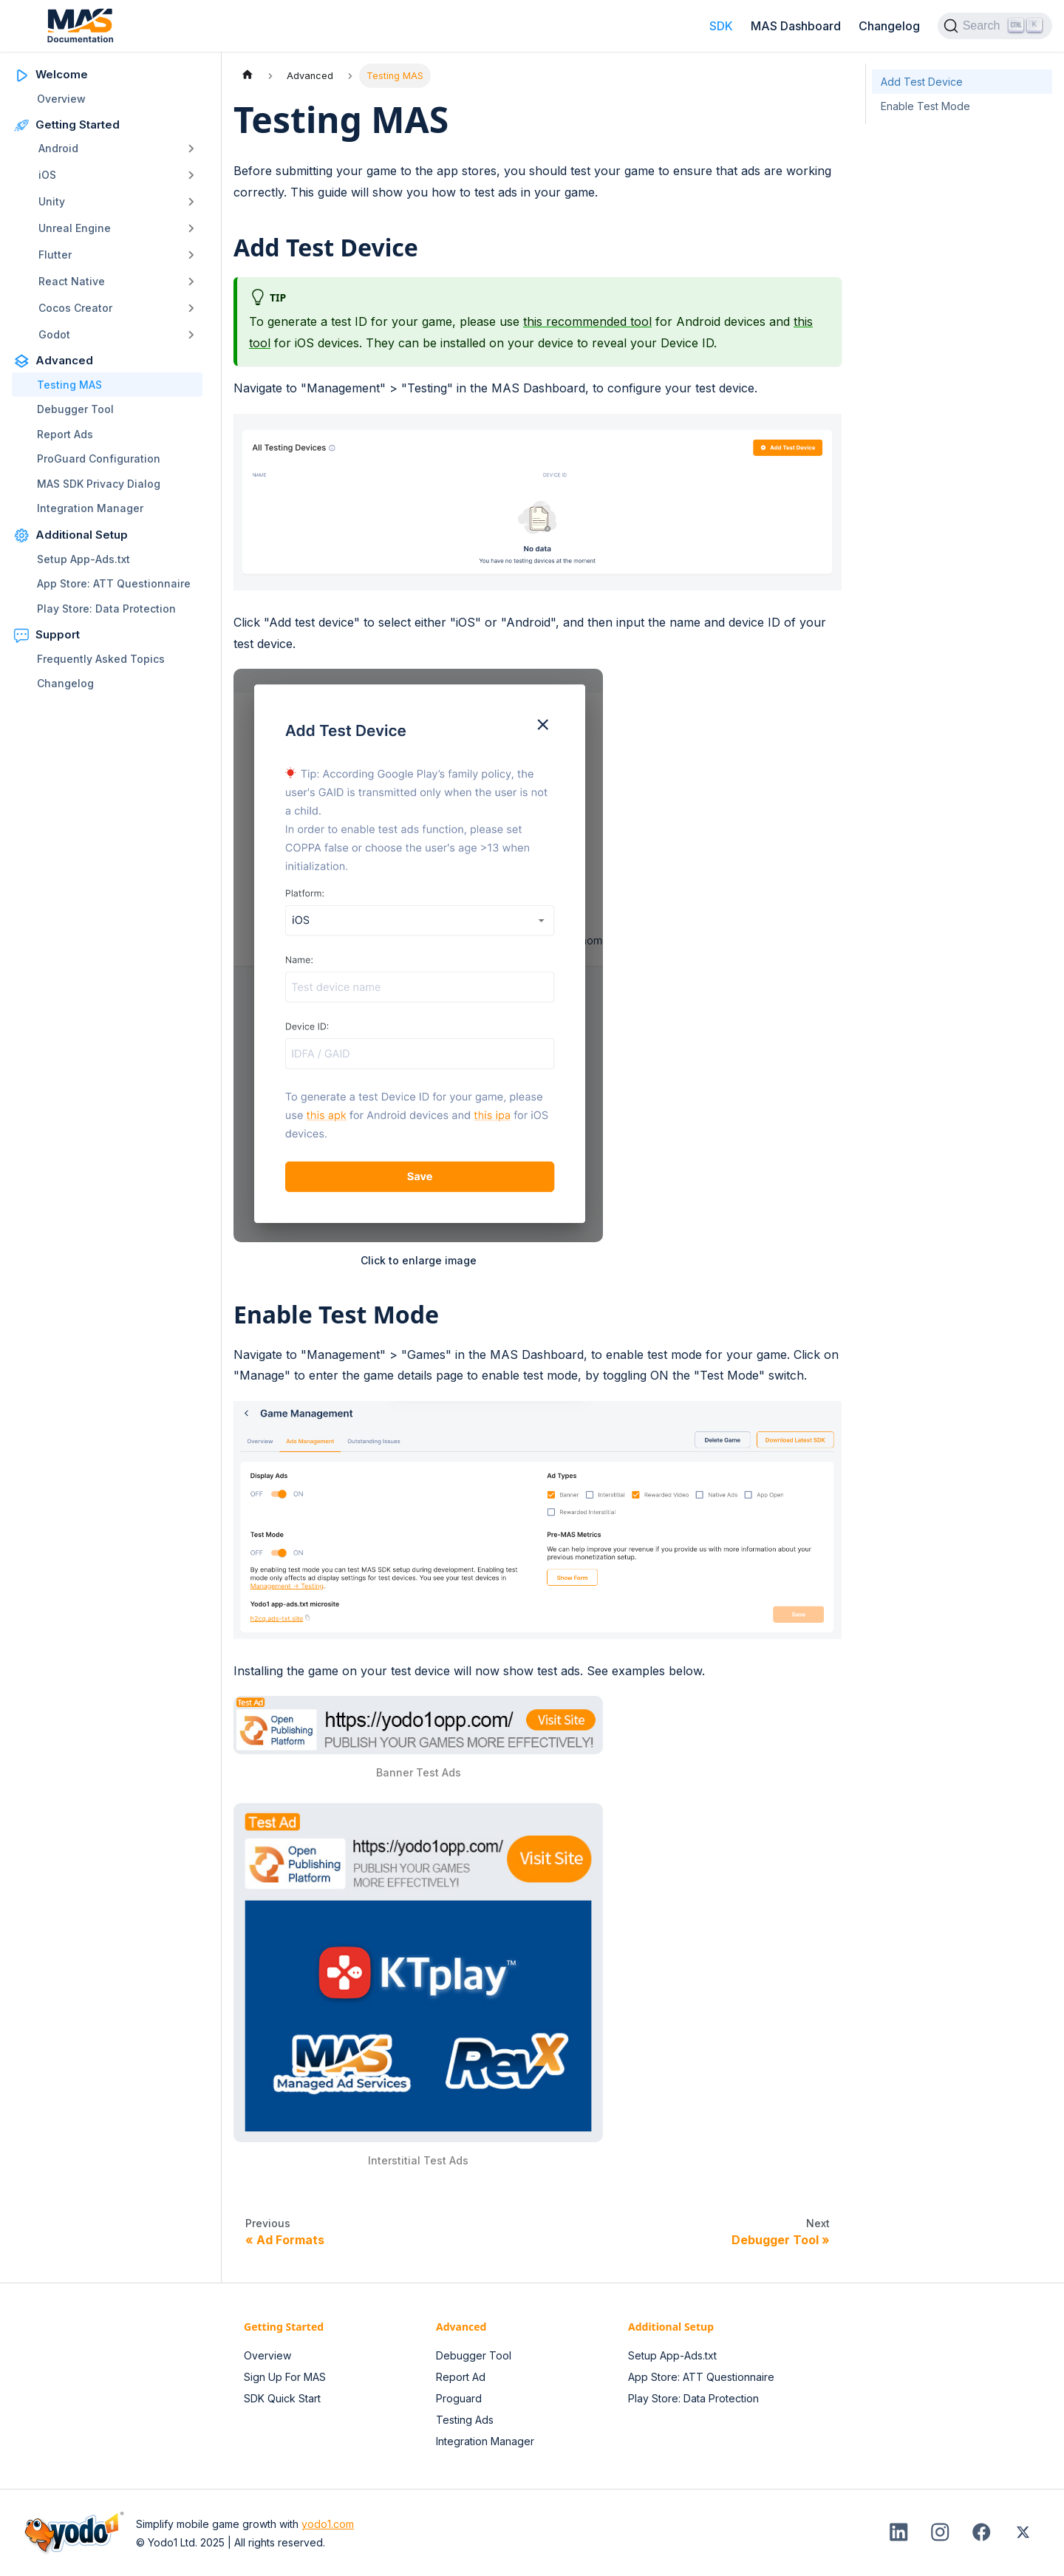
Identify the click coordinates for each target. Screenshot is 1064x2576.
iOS (47, 174)
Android (58, 148)
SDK (721, 25)
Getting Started (77, 124)
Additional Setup (81, 535)
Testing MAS (69, 384)
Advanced (64, 360)
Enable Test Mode (925, 106)
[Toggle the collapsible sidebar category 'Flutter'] (191, 255)
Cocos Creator (75, 307)
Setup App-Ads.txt (83, 559)
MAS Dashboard (796, 25)
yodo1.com (327, 2524)
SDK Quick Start (282, 2398)
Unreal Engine (74, 228)
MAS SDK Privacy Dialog (98, 483)
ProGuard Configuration (98, 458)
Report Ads (65, 434)
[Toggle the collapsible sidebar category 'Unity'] (191, 202)
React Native (71, 281)
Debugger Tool (75, 409)
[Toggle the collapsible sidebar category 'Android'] (191, 148)
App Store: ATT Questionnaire (114, 583)
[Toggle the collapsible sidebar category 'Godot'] (191, 335)
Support (57, 634)
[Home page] (247, 76)
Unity (51, 201)
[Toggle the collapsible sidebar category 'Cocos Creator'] (191, 308)
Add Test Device (922, 81)
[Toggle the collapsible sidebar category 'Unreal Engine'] (191, 228)
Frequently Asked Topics (101, 658)
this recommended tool (587, 321)
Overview (61, 98)
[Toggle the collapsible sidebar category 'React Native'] (191, 281)
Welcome (61, 74)
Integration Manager (90, 508)
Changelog (889, 25)
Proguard (459, 2398)
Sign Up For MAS (285, 2377)
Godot (54, 334)
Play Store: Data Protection (106, 608)
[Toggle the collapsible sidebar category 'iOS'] (191, 175)
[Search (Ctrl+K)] (995, 26)
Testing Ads (465, 2419)
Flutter (55, 254)
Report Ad (460, 2377)
